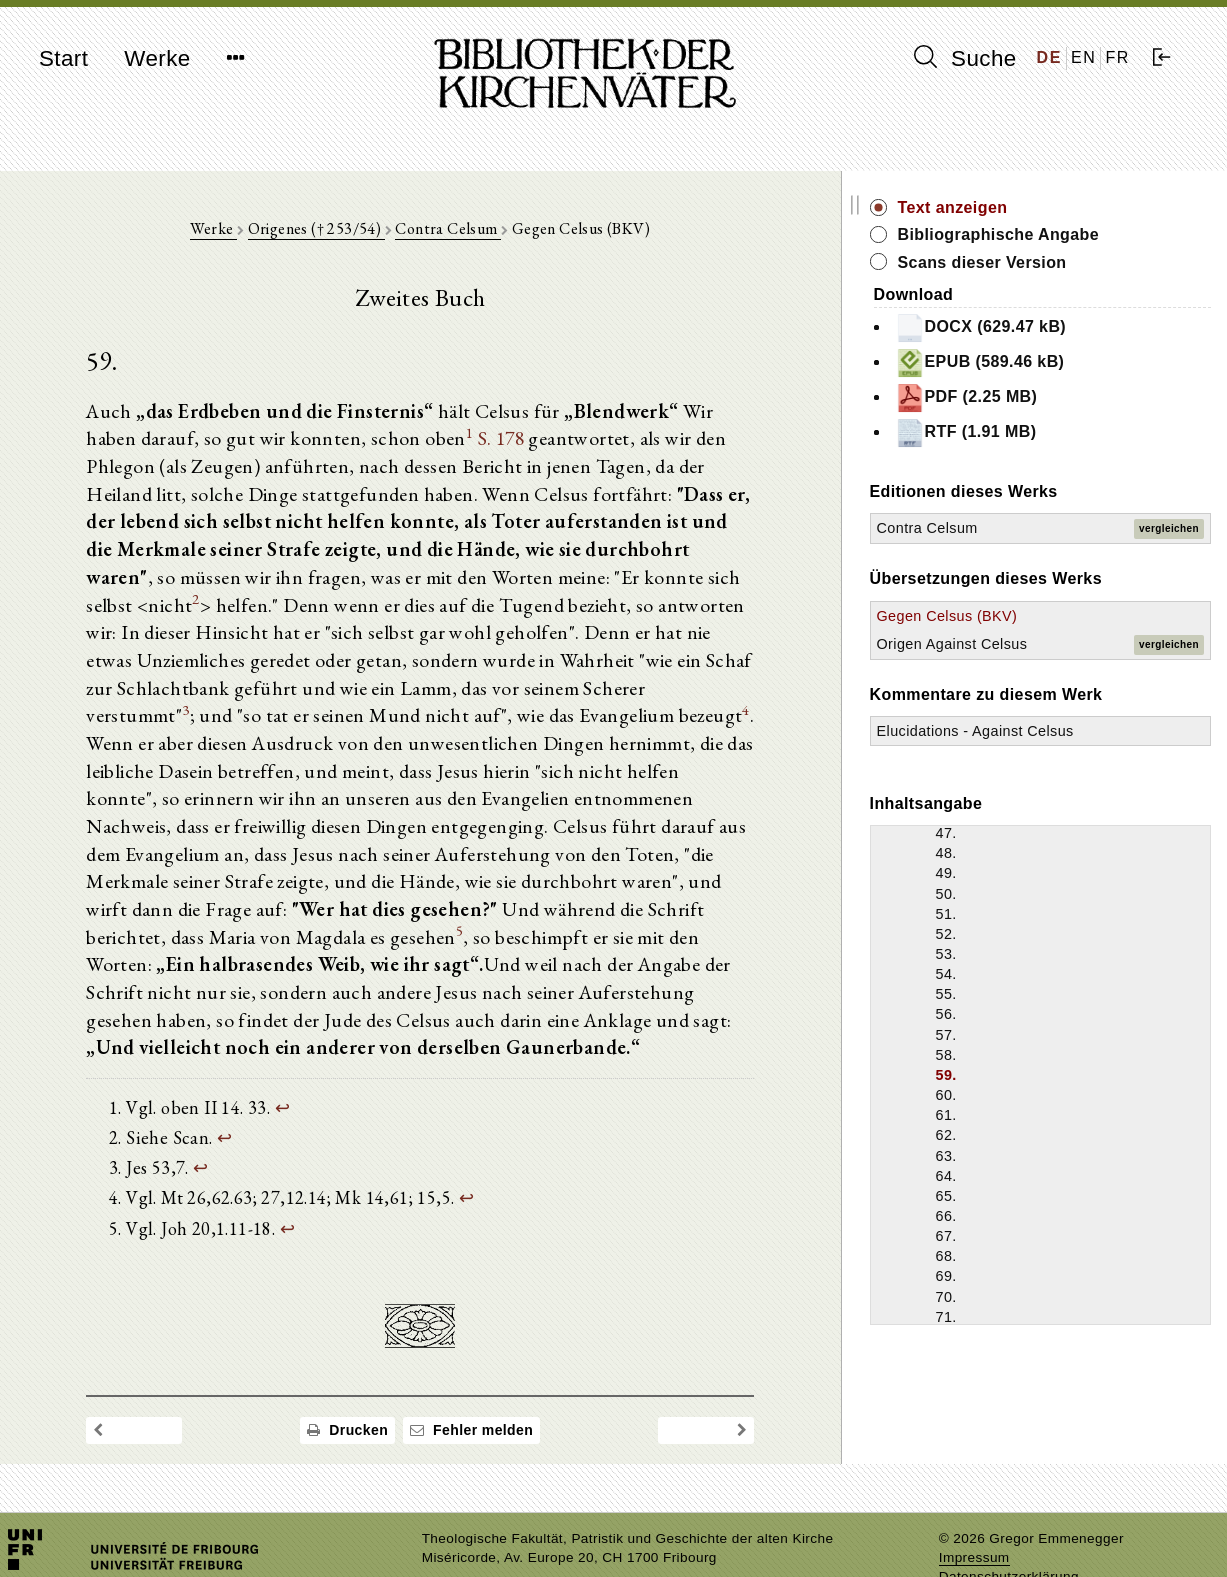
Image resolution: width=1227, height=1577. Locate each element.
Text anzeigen (1032, 207)
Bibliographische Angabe (1078, 234)
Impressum (974, 1512)
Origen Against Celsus (1031, 644)
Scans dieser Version (1061, 262)
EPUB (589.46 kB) (1059, 363)
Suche (965, 58)
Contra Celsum (488, 231)
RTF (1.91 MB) (1045, 433)
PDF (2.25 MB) (1045, 398)
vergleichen (1169, 528)
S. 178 (454, 443)
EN (1083, 57)
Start (63, 58)
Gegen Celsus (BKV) (1026, 616)
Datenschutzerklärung (1009, 1531)
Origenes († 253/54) (355, 231)
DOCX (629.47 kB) (1060, 328)
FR (1117, 57)
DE (1049, 57)
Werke (157, 58)
